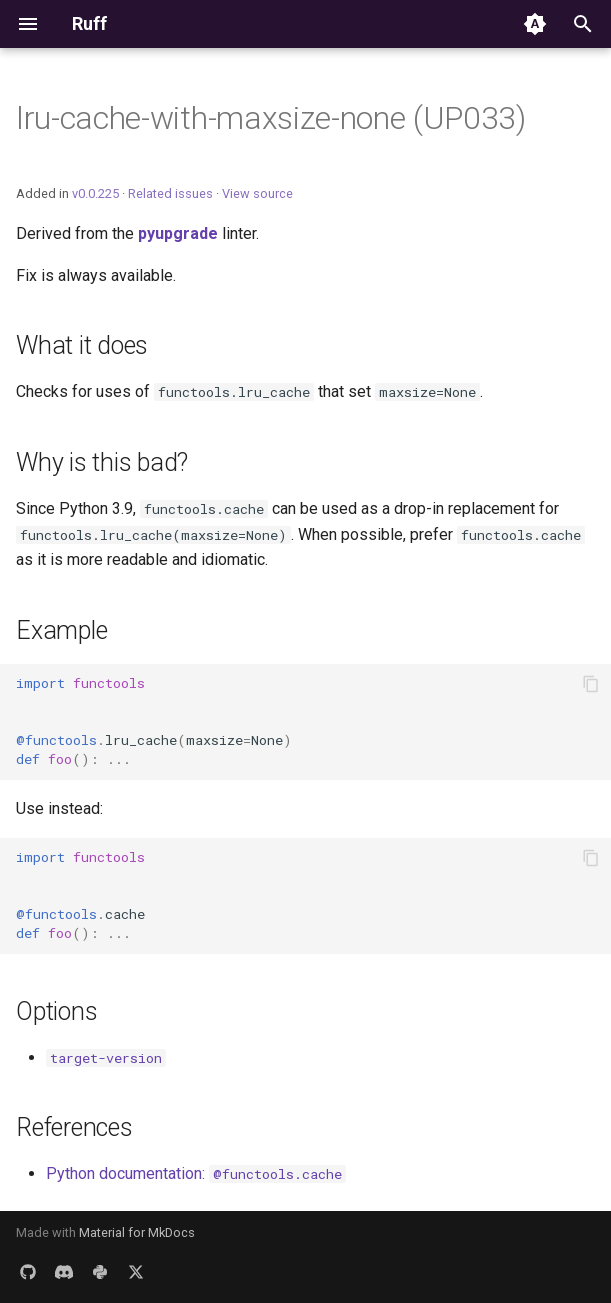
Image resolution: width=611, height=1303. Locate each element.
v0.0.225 (95, 193)
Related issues (170, 193)
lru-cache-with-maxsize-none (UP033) (271, 118)
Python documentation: (196, 1173)
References (74, 1127)
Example (61, 630)
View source (257, 193)
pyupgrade (178, 233)
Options (56, 1011)
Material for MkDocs (137, 1232)
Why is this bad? (102, 462)
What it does (82, 345)
